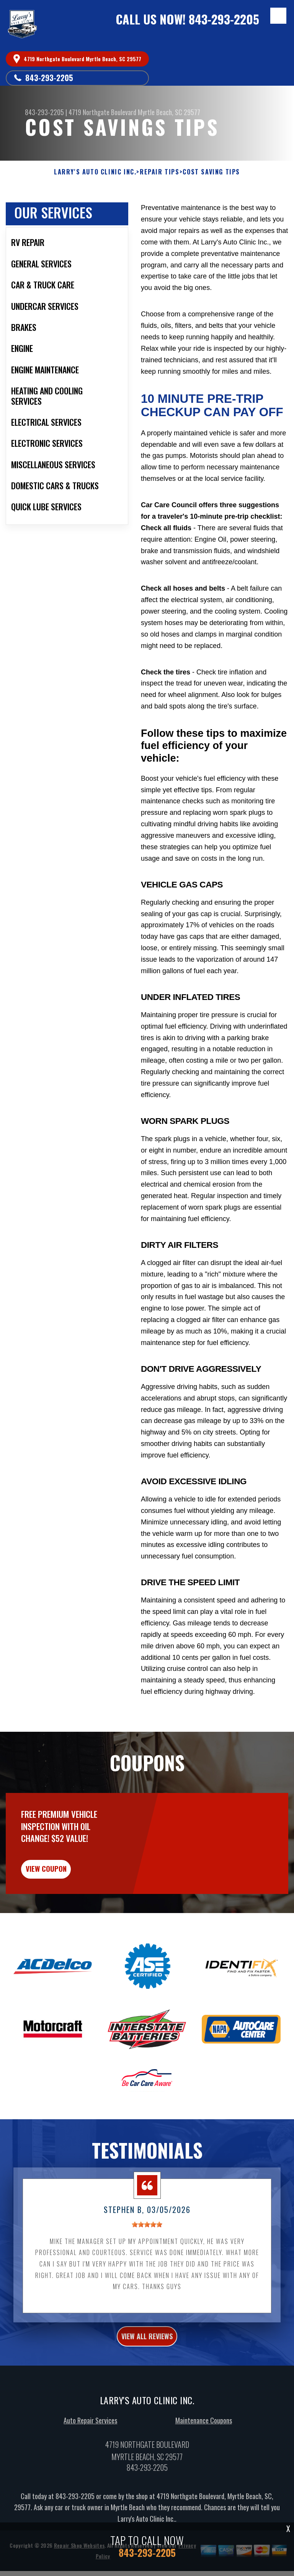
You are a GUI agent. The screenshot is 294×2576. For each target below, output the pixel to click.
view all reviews (147, 2347)
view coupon (63, 1877)
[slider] (147, 2235)
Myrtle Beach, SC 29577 (169, 112)
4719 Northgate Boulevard (102, 112)
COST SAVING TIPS (211, 172)
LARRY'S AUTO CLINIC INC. (95, 172)
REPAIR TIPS (160, 172)
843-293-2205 (224, 19)
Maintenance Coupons (203, 2431)
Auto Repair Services (90, 2431)
